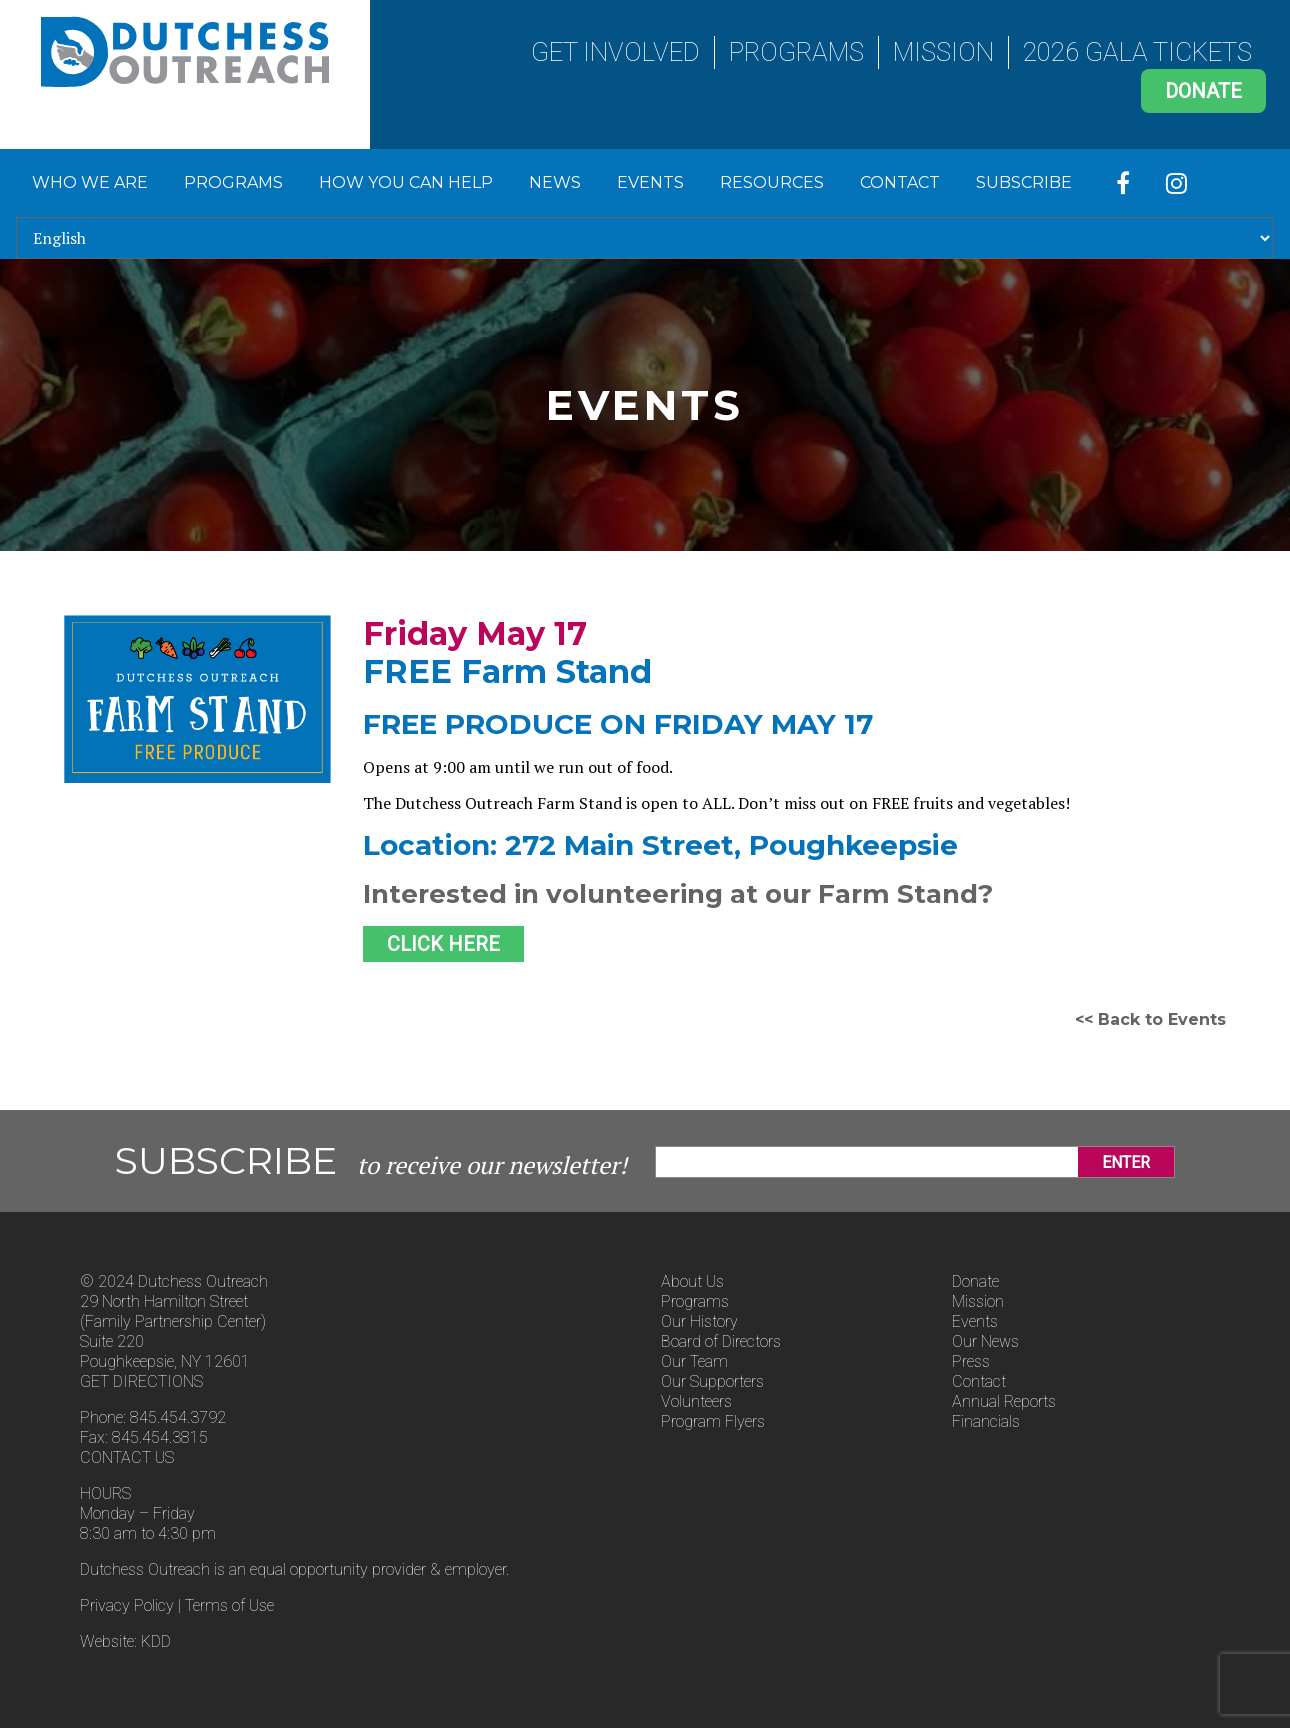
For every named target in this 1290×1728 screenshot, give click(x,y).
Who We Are (90, 182)
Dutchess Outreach (185, 52)
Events (650, 182)
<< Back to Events (1150, 1019)
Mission (943, 52)
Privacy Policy (127, 1605)
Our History (699, 1321)
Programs (796, 52)
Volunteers (696, 1401)
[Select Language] (645, 238)
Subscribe (1024, 182)
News (555, 182)
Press (971, 1361)
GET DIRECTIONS (141, 1381)
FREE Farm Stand (507, 671)
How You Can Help (406, 182)
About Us (692, 1281)
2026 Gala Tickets (1137, 52)
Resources (772, 182)
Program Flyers (713, 1421)
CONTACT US (127, 1457)
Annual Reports (1004, 1401)
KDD (156, 1641)
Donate (1203, 91)
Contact (900, 182)
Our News (985, 1341)
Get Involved (615, 52)
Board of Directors (721, 1341)
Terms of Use (229, 1605)
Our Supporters (712, 1381)
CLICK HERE (443, 944)
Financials (986, 1421)
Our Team (694, 1361)
